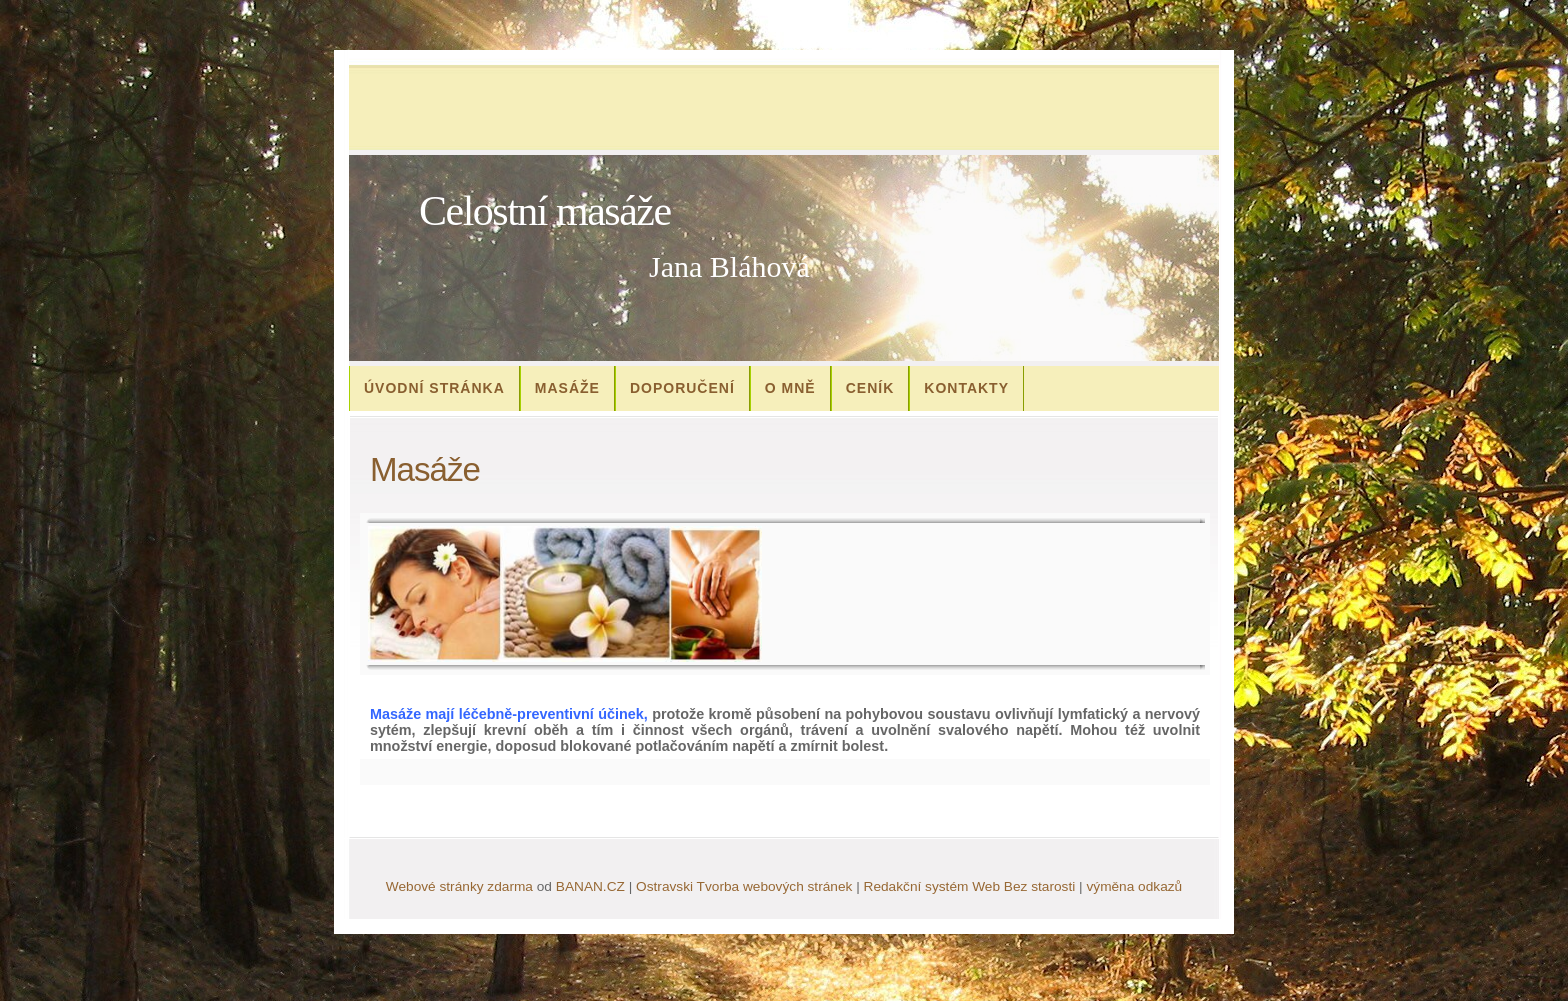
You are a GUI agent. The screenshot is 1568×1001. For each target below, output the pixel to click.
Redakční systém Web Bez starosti (970, 886)
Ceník (870, 388)
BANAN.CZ (590, 886)
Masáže (567, 388)
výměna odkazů (1134, 886)
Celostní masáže (545, 211)
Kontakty (966, 388)
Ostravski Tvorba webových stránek (744, 886)
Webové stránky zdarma (459, 886)
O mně (790, 388)
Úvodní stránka (434, 388)
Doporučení (682, 388)
